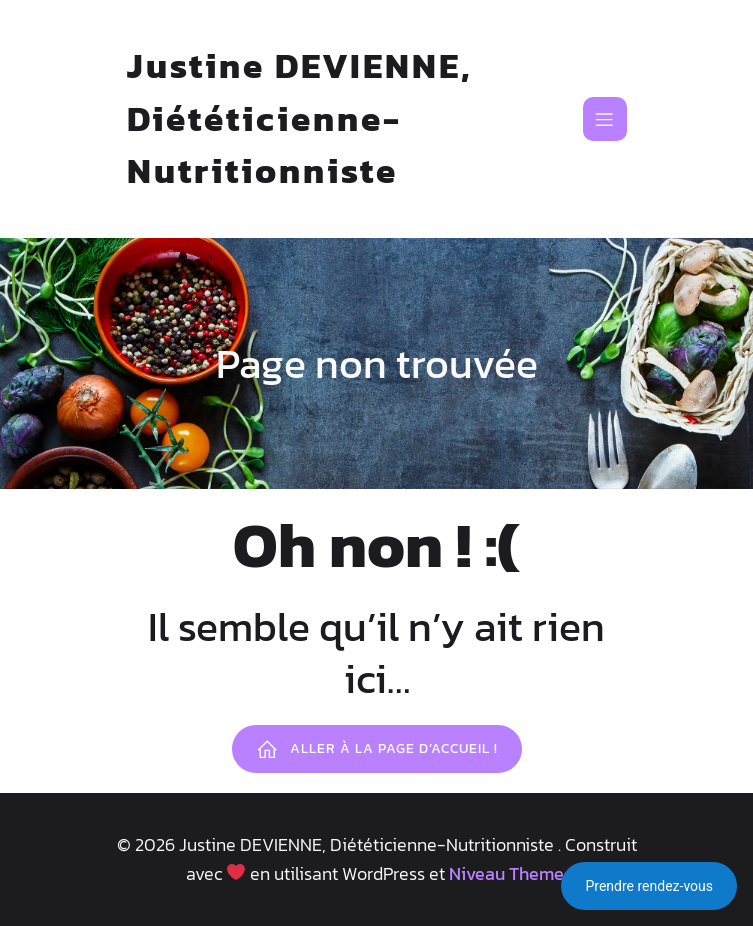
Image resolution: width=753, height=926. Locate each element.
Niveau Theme (506, 873)
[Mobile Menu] (605, 119)
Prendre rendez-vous (649, 886)
